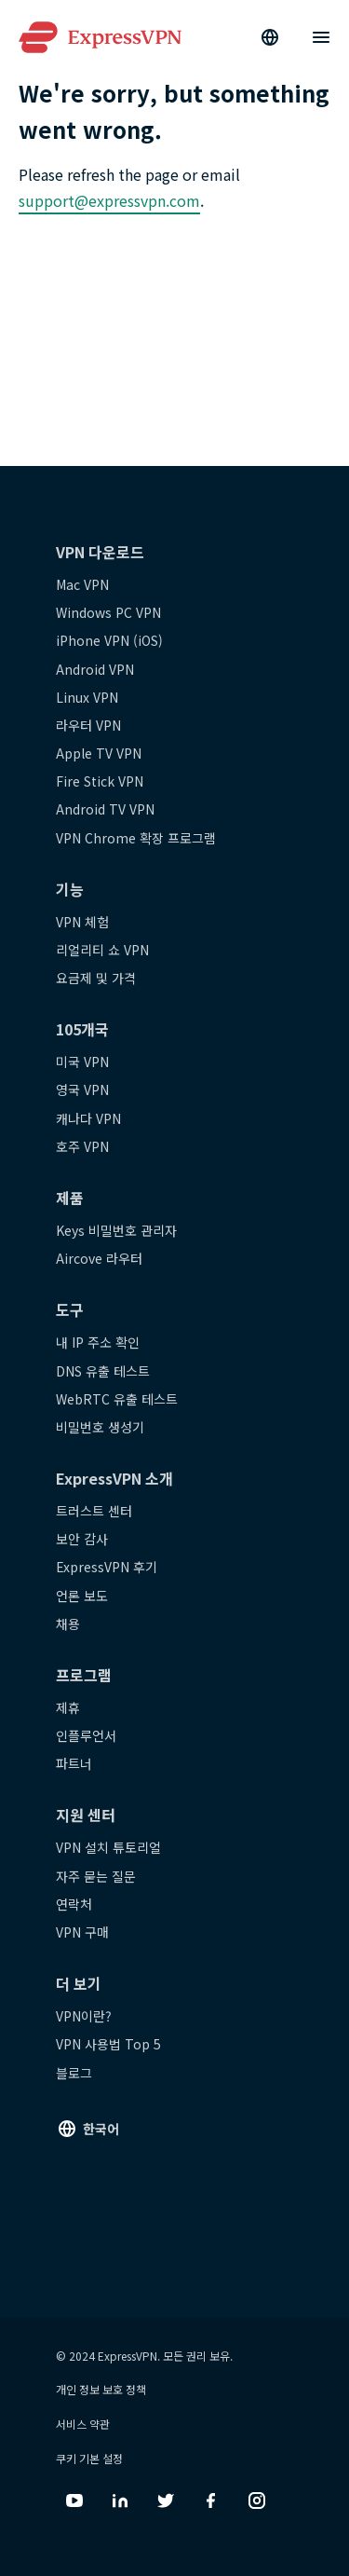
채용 (68, 1623)
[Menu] (321, 37)
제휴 (68, 1707)
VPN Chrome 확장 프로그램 (136, 838)
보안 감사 (82, 1538)
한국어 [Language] (101, 2128)
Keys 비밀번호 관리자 (116, 1230)
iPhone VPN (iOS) (109, 640)
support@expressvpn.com (109, 200)
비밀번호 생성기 (100, 1427)
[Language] (270, 37)
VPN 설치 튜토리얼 (108, 1847)
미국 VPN (82, 1061)
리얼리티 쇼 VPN (102, 949)
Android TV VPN (105, 809)
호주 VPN (82, 1146)
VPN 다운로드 (100, 552)
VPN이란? (84, 2016)
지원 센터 (85, 1814)
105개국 (82, 1029)
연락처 (74, 1904)
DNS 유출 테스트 (103, 1371)
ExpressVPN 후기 (106, 1566)
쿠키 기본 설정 (89, 2458)
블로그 (74, 2072)
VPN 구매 (82, 1932)
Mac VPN (82, 584)
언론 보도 (82, 1595)
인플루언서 (86, 1735)
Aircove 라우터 (99, 1258)
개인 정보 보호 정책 (101, 2389)
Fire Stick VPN (99, 781)
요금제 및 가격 (96, 977)
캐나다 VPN (88, 1118)
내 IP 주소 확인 (98, 1342)
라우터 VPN (88, 725)
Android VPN (95, 669)
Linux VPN (87, 697)
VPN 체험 (82, 921)
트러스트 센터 (94, 1510)
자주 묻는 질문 (96, 1876)
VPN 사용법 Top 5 (108, 2044)
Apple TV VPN (98, 753)
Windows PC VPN (108, 612)
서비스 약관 (83, 2424)
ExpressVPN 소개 (114, 1478)
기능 (70, 889)
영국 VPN (82, 1089)
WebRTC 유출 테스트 (117, 1399)
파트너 (74, 1763)
